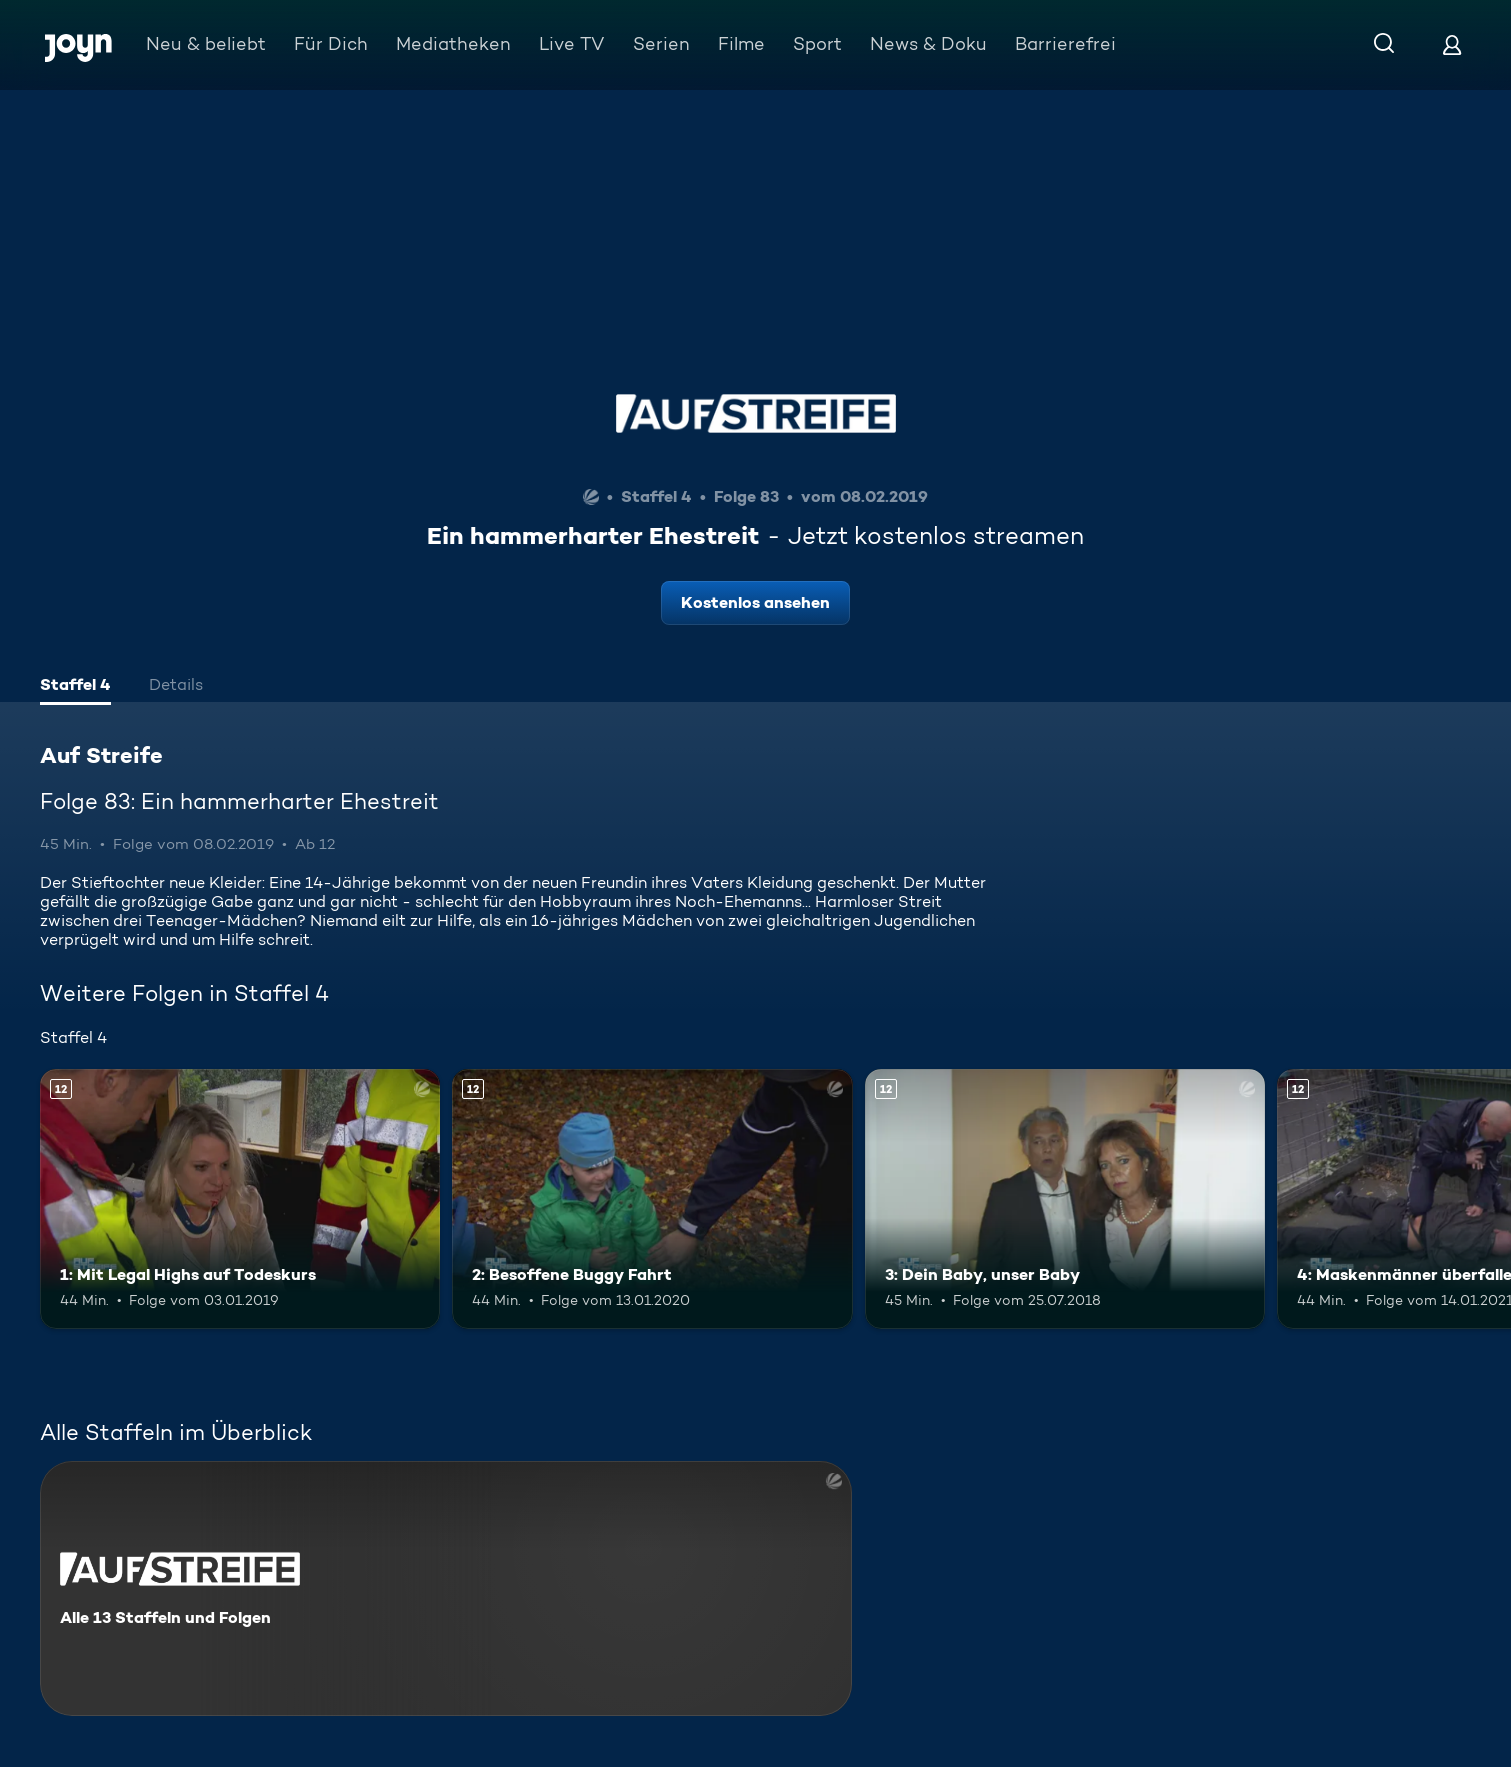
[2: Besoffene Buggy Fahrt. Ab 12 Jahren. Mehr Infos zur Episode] (652, 1199)
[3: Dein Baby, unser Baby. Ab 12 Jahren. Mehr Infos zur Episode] (1065, 1199)
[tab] (75, 687)
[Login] (1452, 44)
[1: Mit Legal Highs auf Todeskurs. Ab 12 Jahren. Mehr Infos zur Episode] (240, 1199)
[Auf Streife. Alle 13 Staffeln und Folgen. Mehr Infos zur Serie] (446, 1588)
